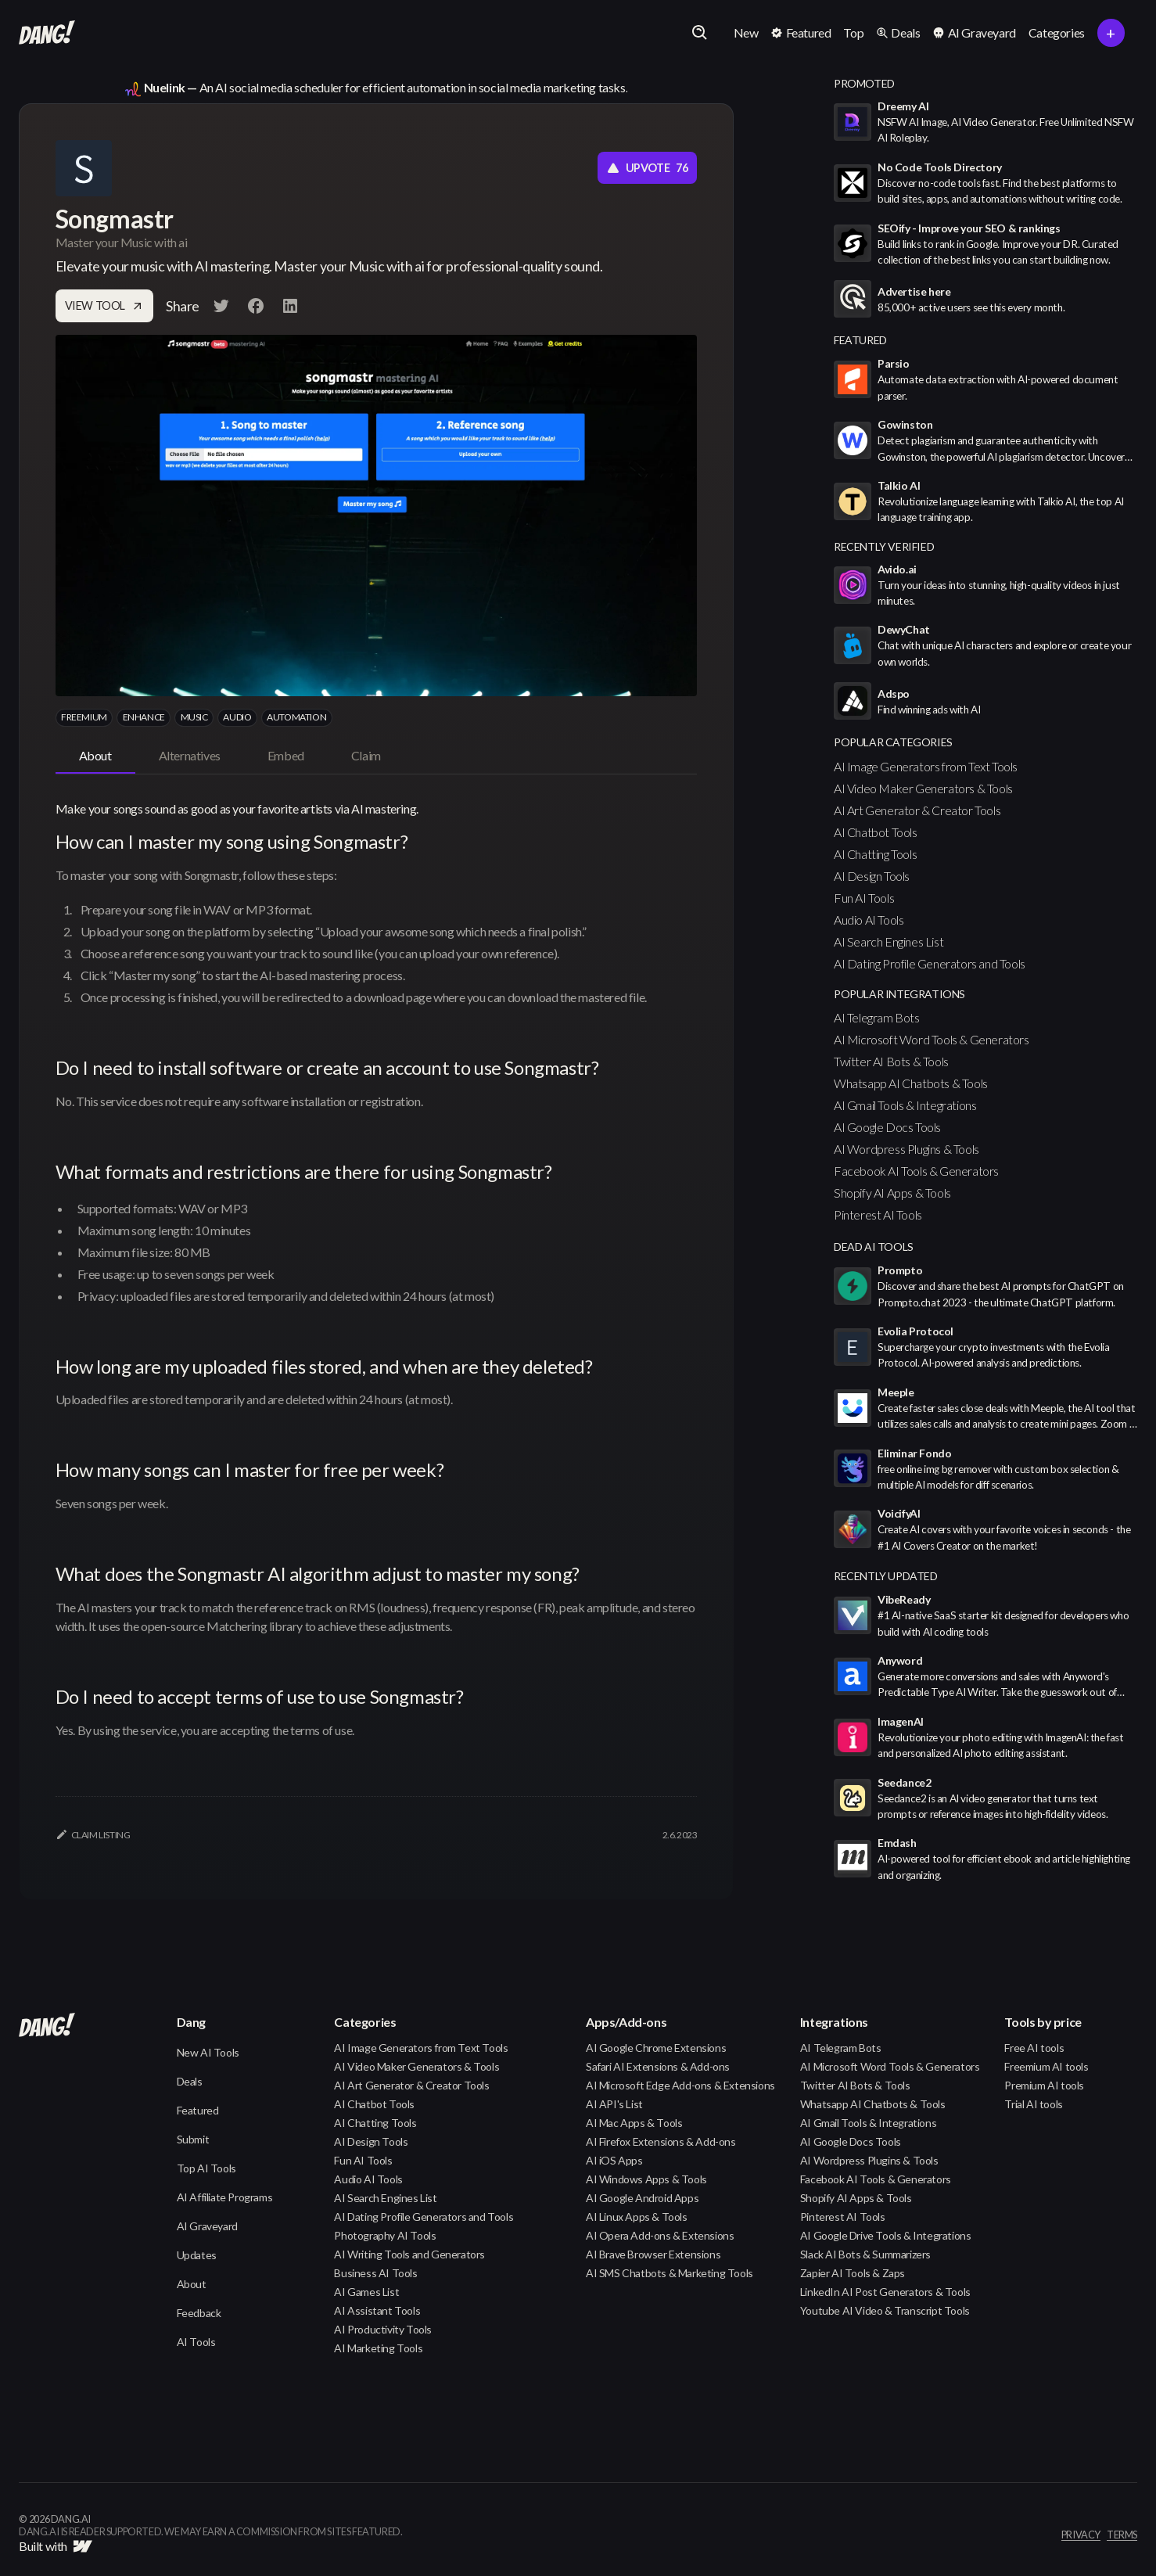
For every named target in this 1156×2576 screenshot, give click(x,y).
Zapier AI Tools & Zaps (852, 2273)
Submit (193, 2139)
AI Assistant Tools (377, 2310)
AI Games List (366, 2291)
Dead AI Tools (874, 1246)
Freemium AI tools (1046, 2066)
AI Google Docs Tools (887, 1126)
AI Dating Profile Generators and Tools (929, 963)
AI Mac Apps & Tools (634, 2122)
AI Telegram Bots (877, 1017)
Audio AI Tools (868, 919)
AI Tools (196, 2341)
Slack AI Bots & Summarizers (865, 2254)
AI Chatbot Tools (875, 832)
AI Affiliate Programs (225, 2197)
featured (860, 340)
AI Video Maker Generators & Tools (923, 788)
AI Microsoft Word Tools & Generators (931, 1039)
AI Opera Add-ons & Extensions (660, 2235)
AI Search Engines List (888, 941)
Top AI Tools (206, 2168)
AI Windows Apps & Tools (646, 2179)
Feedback (199, 2312)
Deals (190, 2081)
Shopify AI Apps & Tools (892, 1192)
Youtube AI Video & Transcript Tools (885, 2310)
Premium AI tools (1044, 2085)
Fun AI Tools (864, 897)
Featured (198, 2110)
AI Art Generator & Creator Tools (917, 810)
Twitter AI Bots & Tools (891, 1061)
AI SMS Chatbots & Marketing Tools (669, 2273)
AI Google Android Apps (642, 2197)
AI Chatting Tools (875, 853)
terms (1122, 2535)
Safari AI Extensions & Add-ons (658, 2066)
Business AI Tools (375, 2273)
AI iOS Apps (614, 2160)
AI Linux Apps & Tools (636, 2216)
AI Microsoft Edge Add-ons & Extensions (680, 2085)
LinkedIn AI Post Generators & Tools (885, 2291)
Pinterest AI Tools (878, 1214)
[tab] (95, 756)
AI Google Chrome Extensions (656, 2047)
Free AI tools (1034, 2047)
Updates (197, 2255)
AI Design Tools (872, 875)
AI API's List (614, 2104)
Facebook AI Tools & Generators (916, 1170)
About (191, 2283)
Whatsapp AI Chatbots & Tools (911, 1083)
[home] (47, 32)
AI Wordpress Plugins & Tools (906, 1148)
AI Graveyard (207, 2226)
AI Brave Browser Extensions (653, 2254)
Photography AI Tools (385, 2235)
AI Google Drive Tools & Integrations (885, 2235)
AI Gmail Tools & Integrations (905, 1105)
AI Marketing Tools (378, 2348)
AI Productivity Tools (383, 2329)
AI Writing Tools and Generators (409, 2254)
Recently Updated (886, 1576)
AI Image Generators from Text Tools (926, 766)
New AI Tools (208, 2052)
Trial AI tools (1033, 2104)
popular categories (893, 742)
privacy (1080, 2535)
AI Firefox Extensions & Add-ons (661, 2141)
